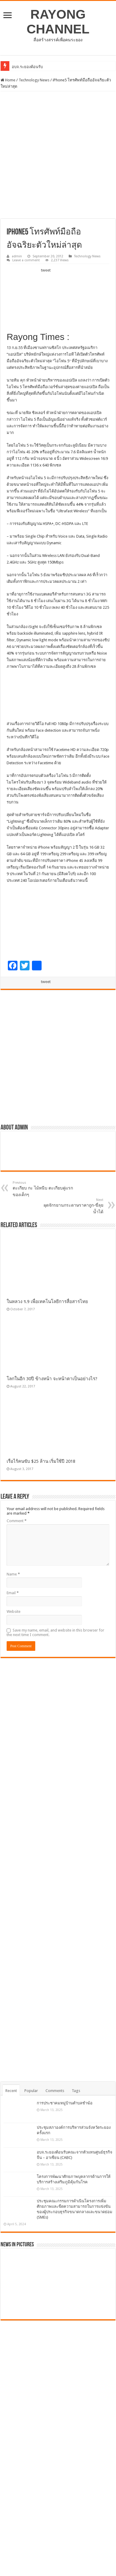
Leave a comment (26, 260)
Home (8, 80)
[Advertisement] (58, 155)
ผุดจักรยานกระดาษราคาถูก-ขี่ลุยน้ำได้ (72, 1206)
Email (13, 1593)
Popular (31, 2090)
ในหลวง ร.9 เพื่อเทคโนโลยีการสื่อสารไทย (47, 1301)
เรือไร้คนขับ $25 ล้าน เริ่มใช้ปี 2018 (41, 1461)
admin (17, 256)
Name (13, 1574)
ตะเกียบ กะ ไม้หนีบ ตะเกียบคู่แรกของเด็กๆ (43, 1189)
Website (13, 1611)
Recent (11, 2090)
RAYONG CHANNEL (58, 21)
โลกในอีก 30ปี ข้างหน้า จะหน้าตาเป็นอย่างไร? (52, 1378)
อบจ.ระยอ (20, 66)
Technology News (34, 80)
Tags (76, 2090)
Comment (17, 1521)
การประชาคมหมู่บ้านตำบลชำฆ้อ (64, 2103)
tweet (46, 270)
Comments (54, 2090)
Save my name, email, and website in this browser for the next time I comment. (55, 1632)
